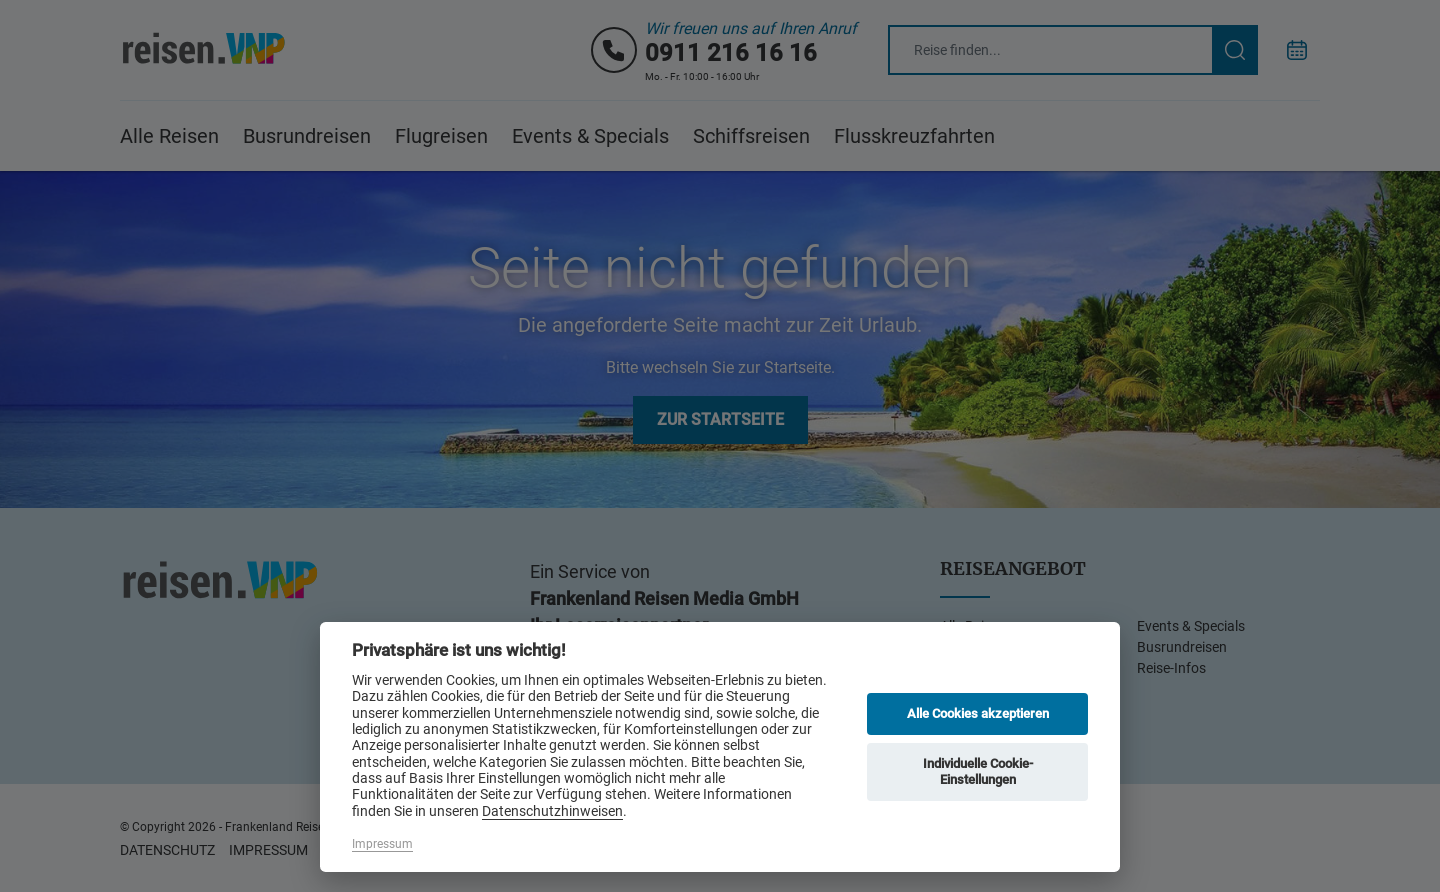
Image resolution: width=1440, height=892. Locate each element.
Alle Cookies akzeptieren (978, 713)
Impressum (382, 844)
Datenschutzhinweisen (552, 811)
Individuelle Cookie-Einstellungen (978, 771)
